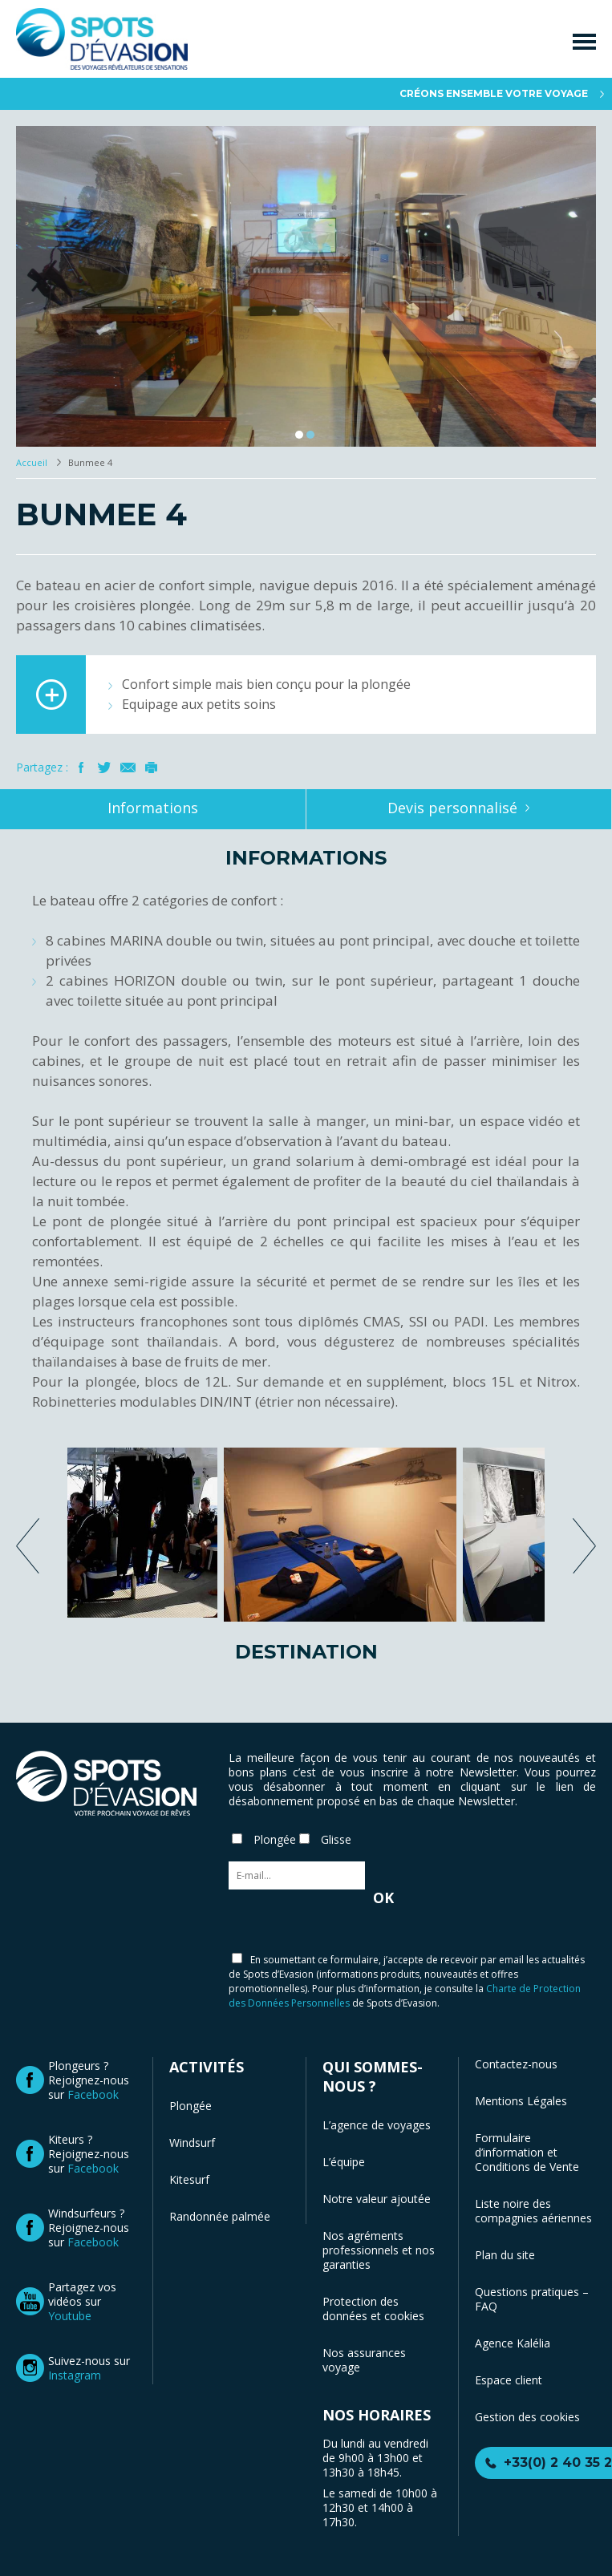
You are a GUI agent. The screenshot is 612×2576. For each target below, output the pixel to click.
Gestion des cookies (527, 2416)
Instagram (74, 2375)
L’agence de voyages (376, 2124)
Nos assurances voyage (364, 2360)
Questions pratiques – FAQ (532, 2299)
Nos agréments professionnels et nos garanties (378, 2250)
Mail (128, 767)
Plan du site (505, 2254)
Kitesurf (189, 2179)
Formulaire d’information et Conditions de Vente (527, 2152)
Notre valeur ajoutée (376, 2198)
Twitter (104, 767)
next (584, 1546)
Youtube (69, 2315)
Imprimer (151, 767)
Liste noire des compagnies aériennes (533, 2211)
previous (27, 1546)
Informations (152, 807)
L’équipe (343, 2161)
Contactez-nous (516, 2064)
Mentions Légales (521, 2100)
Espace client (508, 2380)
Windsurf (192, 2142)
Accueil (33, 462)
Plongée (190, 2105)
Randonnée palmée (219, 2216)
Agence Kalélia (512, 2343)
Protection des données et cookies (373, 2308)
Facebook (81, 767)
